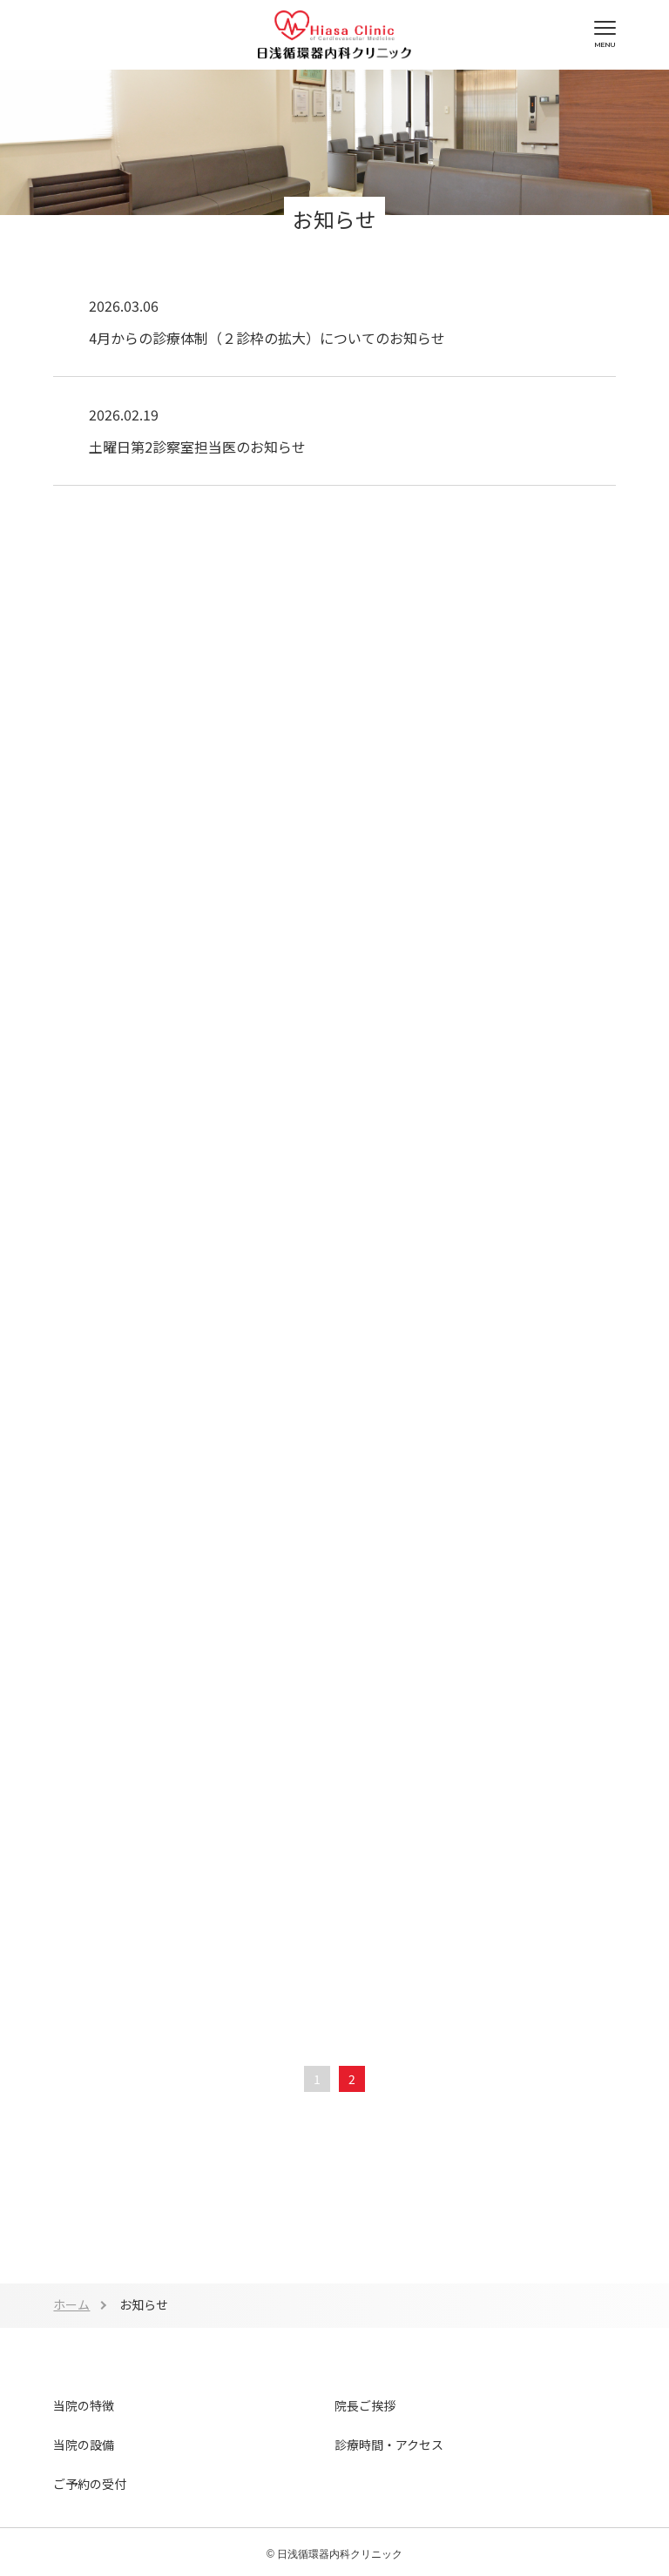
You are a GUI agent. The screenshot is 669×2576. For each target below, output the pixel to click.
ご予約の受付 (89, 2483)
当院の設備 (83, 2444)
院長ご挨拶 (364, 2405)
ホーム (71, 2304)
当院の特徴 (83, 2405)
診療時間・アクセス (388, 2444)
